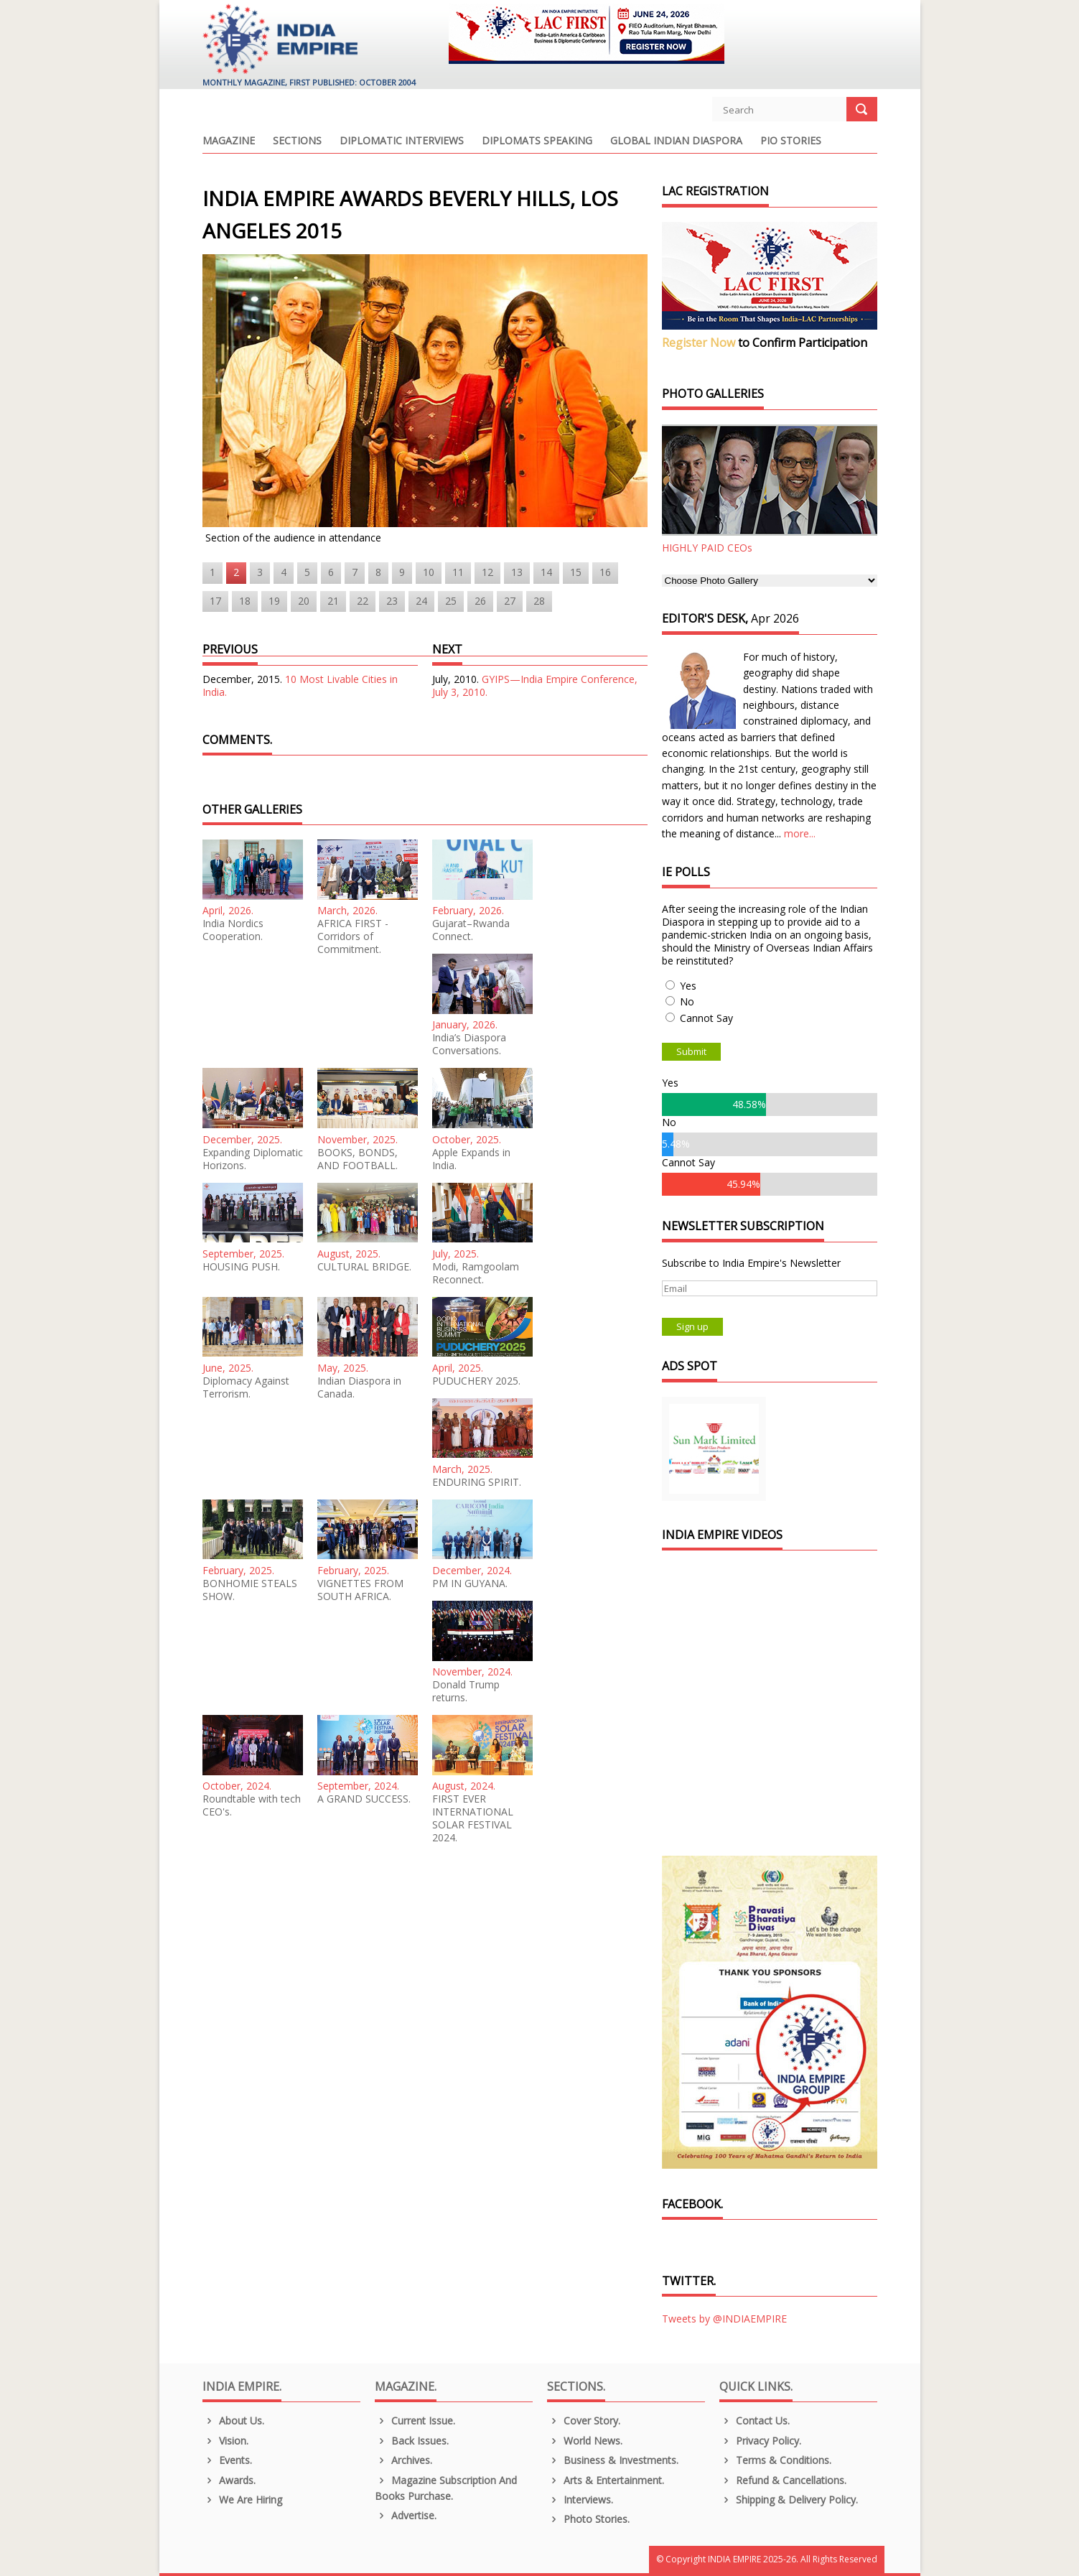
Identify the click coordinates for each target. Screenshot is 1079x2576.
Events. (227, 2460)
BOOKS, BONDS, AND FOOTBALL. (357, 1159)
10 (428, 572)
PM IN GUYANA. (470, 1583)
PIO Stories (790, 141)
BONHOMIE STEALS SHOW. (249, 1590)
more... (800, 833)
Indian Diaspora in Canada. (359, 1387)
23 (392, 601)
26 (480, 601)
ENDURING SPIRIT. (476, 1482)
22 (362, 601)
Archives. (404, 2460)
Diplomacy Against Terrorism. (245, 1387)
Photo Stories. (588, 2519)
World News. (585, 2440)
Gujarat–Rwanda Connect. (471, 930)
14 (546, 572)
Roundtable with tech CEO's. (251, 1805)
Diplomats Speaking (537, 141)
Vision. (225, 2440)
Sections (297, 141)
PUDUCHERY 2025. (476, 1381)
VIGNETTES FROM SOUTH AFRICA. (360, 1590)
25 (451, 601)
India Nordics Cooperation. (232, 930)
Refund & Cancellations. (783, 2480)
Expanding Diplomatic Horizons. (252, 1159)
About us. (233, 2420)
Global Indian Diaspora (676, 141)
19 (274, 601)
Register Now (698, 342)
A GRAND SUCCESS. (364, 1798)
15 (575, 572)
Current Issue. (415, 2420)
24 (421, 601)
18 (245, 601)
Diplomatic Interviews (402, 141)
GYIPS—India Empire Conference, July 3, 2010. (534, 685)
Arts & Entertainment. (606, 2480)
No (687, 1001)
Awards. (229, 2480)
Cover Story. (584, 2420)
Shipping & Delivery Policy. (789, 2499)
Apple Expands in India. (471, 1159)
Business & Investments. (613, 2460)
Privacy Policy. (760, 2440)
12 (487, 572)
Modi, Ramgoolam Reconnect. (475, 1273)
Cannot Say (706, 1018)
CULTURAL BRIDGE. (364, 1266)
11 (458, 572)
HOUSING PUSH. (241, 1266)
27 (509, 601)
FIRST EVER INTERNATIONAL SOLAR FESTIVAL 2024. (472, 1818)
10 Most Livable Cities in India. (300, 685)
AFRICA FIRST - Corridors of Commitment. (352, 936)
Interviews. (580, 2499)
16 (605, 572)
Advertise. (406, 2515)
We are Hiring (242, 2499)
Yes (688, 985)
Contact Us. (754, 2420)
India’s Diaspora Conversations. (469, 1044)
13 (517, 572)
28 (539, 601)
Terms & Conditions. (775, 2460)
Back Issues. (412, 2440)
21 (333, 601)
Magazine (228, 141)
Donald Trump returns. (466, 1691)
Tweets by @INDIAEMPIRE (724, 2318)
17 (215, 601)
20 (303, 601)
